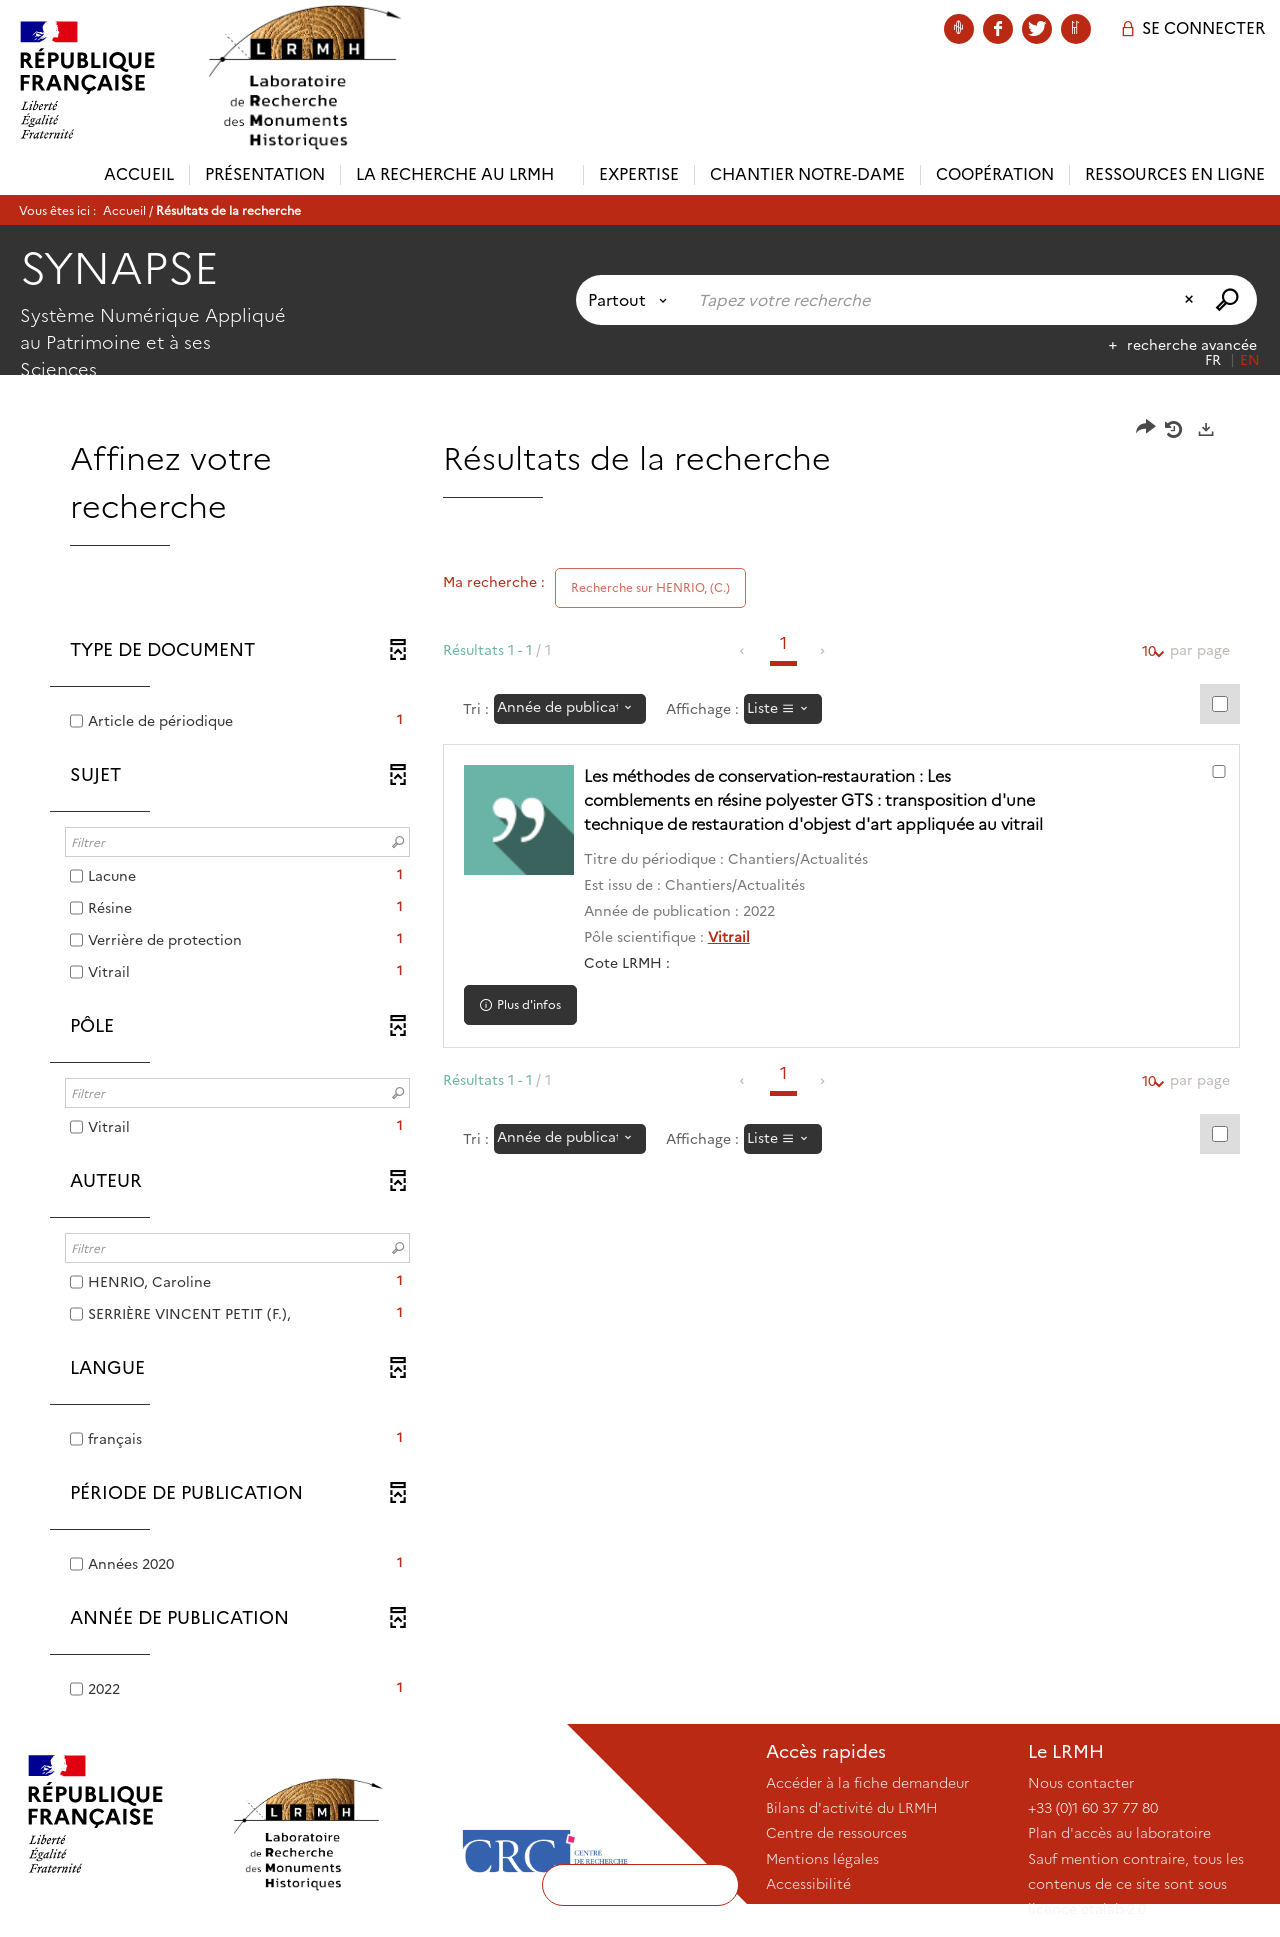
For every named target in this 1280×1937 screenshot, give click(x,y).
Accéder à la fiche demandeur (867, 1783)
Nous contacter (1081, 1783)
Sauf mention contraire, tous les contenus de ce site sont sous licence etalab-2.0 (1136, 1884)
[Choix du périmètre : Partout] (631, 300)
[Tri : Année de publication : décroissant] (570, 709)
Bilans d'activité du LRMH (852, 1808)
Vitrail (729, 937)
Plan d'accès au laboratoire (1119, 1833)
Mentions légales (822, 1859)
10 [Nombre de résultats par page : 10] (1149, 651)
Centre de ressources (836, 1833)
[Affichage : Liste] (783, 709)
